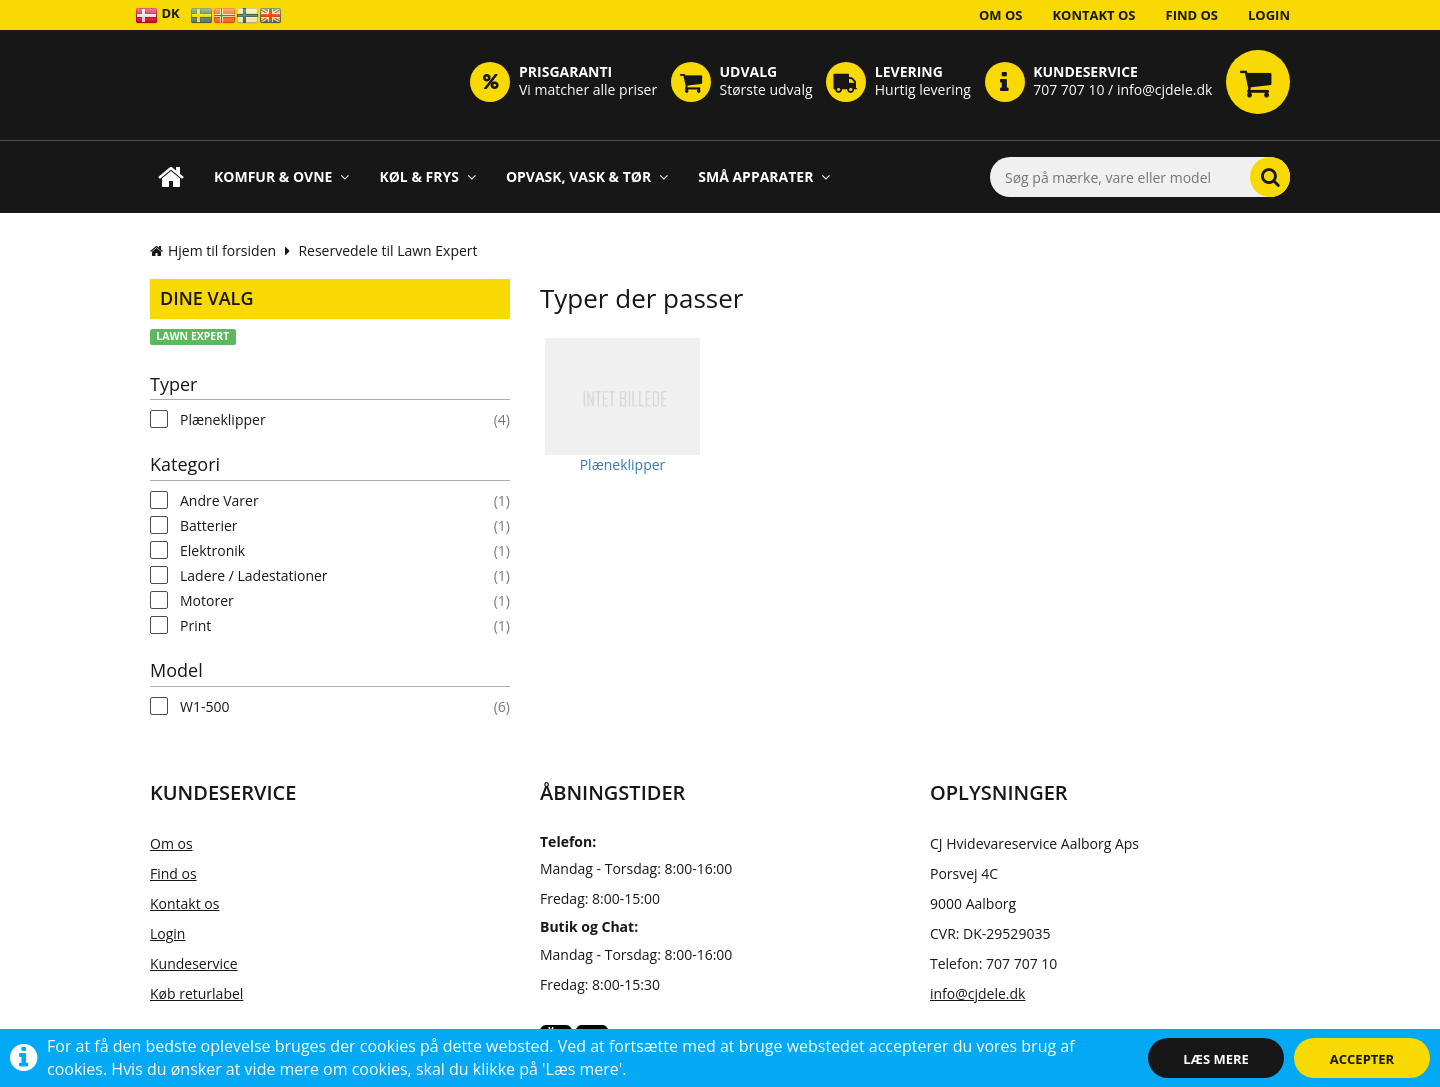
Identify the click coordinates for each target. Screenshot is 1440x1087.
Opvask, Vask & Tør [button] (587, 176)
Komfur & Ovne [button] (281, 176)
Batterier (209, 525)
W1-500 (204, 706)
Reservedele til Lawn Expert (387, 250)
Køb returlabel (196, 993)
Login (1269, 15)
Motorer (207, 600)
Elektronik (212, 550)
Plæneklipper (223, 419)
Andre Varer (219, 500)
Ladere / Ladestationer (254, 575)
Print (195, 625)
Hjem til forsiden (213, 250)
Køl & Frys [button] (427, 176)
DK (157, 14)
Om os (1001, 15)
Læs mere (1216, 1059)
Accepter (1362, 1059)
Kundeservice (194, 963)
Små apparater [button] (764, 176)
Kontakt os (1093, 15)
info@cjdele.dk (977, 993)
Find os (1192, 15)
